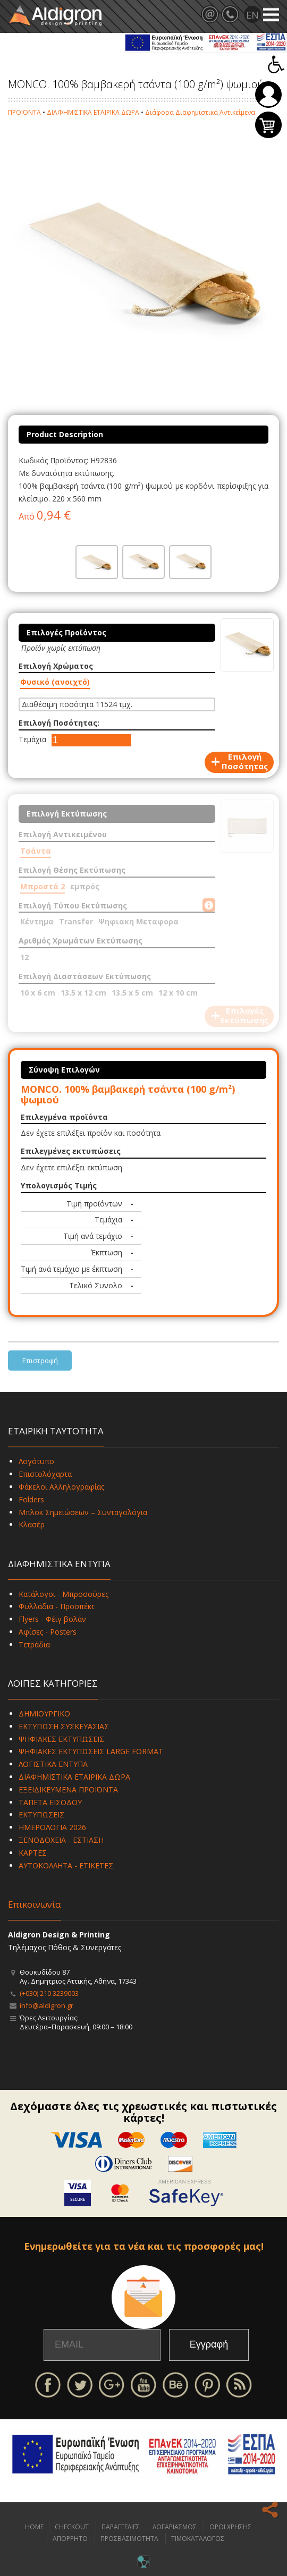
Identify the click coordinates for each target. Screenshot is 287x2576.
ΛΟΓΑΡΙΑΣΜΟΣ (175, 2526)
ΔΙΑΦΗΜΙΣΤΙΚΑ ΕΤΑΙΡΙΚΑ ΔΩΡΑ (93, 112)
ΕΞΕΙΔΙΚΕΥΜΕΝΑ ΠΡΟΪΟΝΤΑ (68, 1789)
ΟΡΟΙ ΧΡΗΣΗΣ (230, 2526)
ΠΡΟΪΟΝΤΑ (24, 112)
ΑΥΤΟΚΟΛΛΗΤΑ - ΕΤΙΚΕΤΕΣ (66, 1865)
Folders (31, 1499)
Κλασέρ (32, 1524)
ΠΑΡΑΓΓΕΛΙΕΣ (121, 2526)
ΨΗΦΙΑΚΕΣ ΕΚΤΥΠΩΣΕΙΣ (61, 1739)
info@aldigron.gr (46, 2005)
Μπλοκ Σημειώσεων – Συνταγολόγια (83, 1512)
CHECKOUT (72, 2526)
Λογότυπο (36, 1461)
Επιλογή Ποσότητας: (59, 723)
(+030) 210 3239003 (49, 1993)
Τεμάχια (32, 739)
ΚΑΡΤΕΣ (33, 1853)
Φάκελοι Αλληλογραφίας (61, 1487)
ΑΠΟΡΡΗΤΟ (70, 2538)
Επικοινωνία (34, 1904)
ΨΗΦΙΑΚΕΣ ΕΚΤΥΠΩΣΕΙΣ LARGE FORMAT (91, 1751)
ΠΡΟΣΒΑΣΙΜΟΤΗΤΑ (129, 2538)
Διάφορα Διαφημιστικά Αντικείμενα (200, 112)
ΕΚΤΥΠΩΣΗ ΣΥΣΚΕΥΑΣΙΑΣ (64, 1726)
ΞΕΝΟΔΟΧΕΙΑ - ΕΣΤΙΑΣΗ (61, 1840)
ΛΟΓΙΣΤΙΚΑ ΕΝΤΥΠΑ (53, 1764)
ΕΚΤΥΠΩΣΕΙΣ (41, 1814)
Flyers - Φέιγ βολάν (52, 1619)
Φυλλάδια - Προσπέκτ (57, 1606)
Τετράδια (34, 1644)
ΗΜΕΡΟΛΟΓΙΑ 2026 (52, 1827)
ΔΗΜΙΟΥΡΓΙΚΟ (44, 1713)
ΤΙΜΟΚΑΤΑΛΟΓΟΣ (197, 2538)
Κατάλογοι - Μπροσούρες (63, 1594)
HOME (34, 2526)
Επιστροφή (40, 1360)
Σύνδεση (268, 94)
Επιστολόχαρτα (45, 1474)
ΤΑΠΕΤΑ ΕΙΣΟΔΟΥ (50, 1802)
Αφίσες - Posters (48, 1632)
